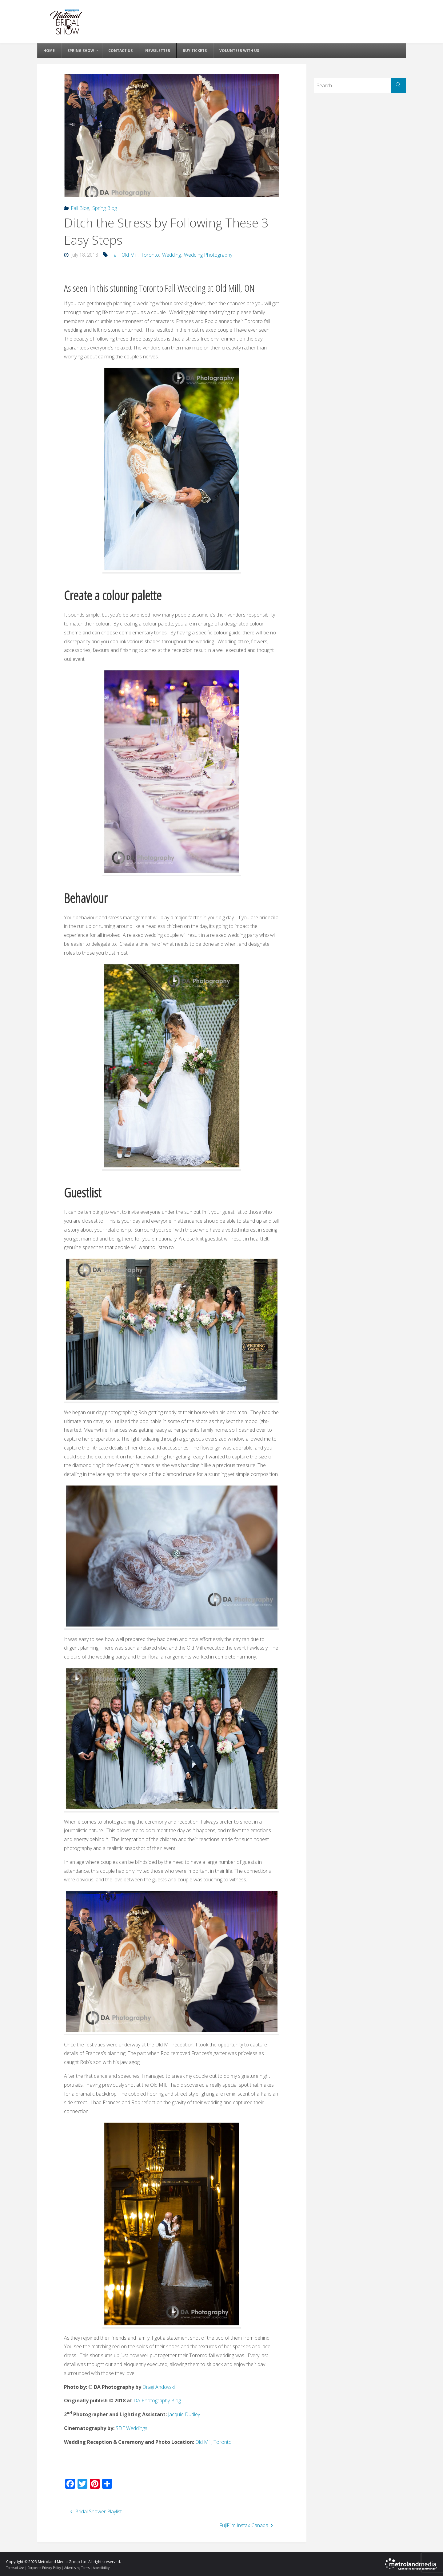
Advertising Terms (77, 2568)
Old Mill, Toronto (213, 2442)
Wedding (171, 254)
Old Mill (130, 254)
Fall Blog (80, 208)
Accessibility (101, 2568)
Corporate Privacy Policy (44, 2568)
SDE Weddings (131, 2428)
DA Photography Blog (157, 2400)
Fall (114, 254)
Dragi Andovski (158, 2387)
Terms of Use (15, 2568)
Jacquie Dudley (184, 2414)
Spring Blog (104, 208)
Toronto (150, 254)
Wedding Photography (208, 254)
